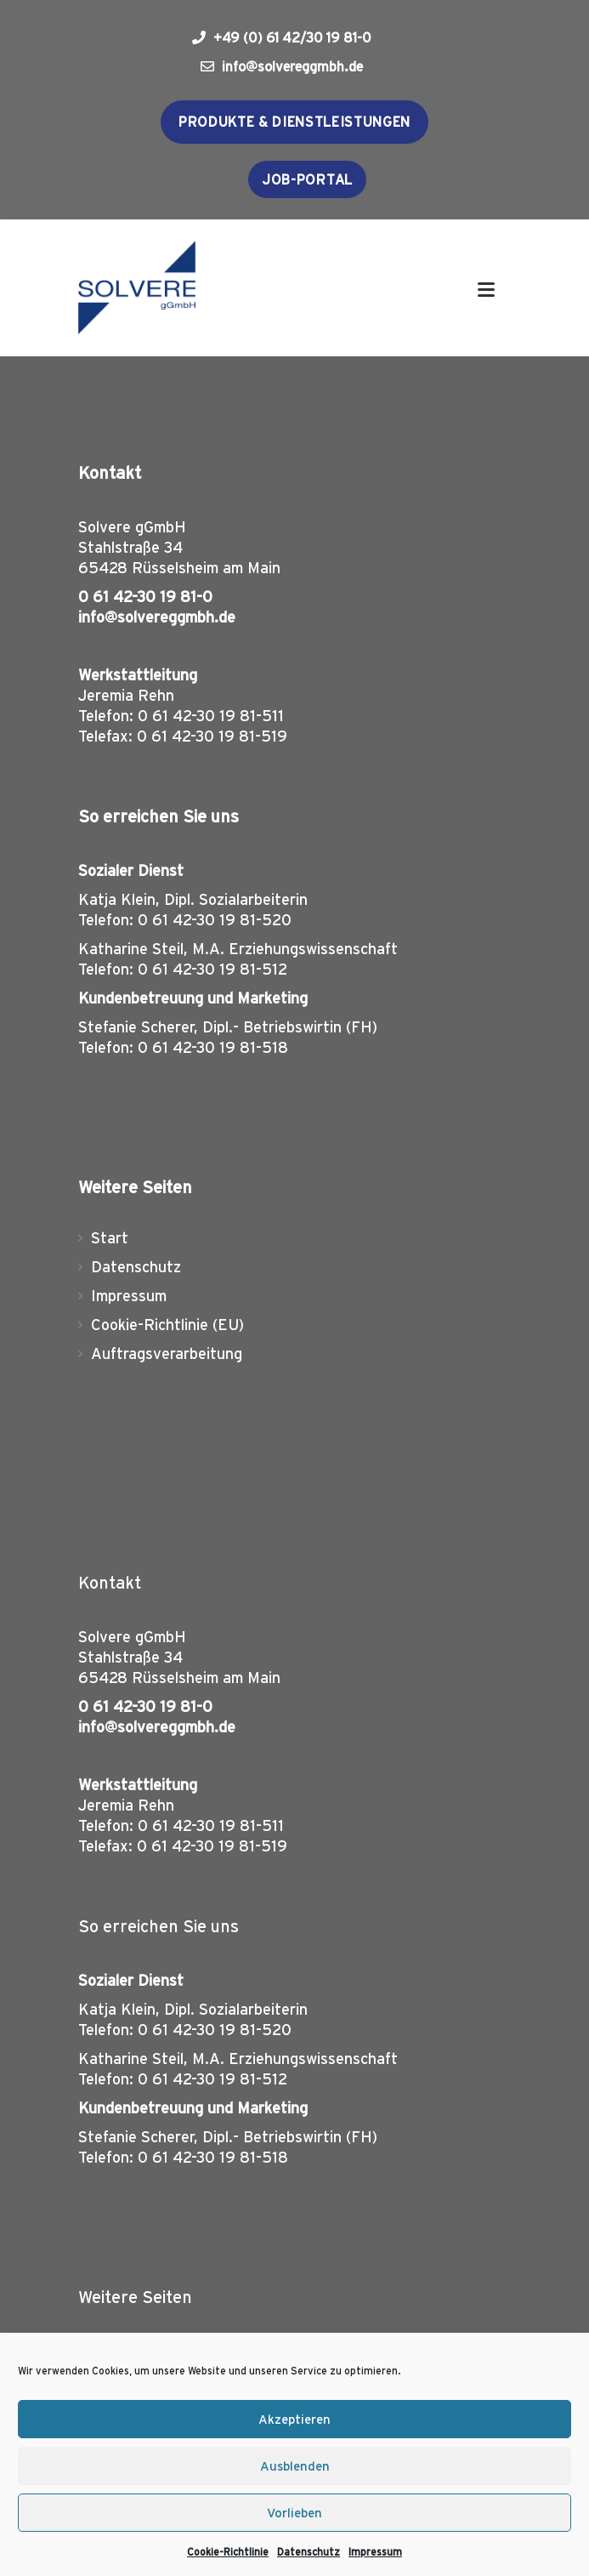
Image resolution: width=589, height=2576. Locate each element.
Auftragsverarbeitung (166, 1353)
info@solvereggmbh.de (282, 66)
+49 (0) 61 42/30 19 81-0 (281, 37)
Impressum (375, 2551)
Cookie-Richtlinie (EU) (167, 1324)
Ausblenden (295, 2466)
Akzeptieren (294, 2419)
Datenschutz (308, 2551)
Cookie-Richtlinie (228, 2551)
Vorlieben (294, 2512)
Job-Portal (307, 179)
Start (109, 1238)
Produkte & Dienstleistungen (294, 121)
